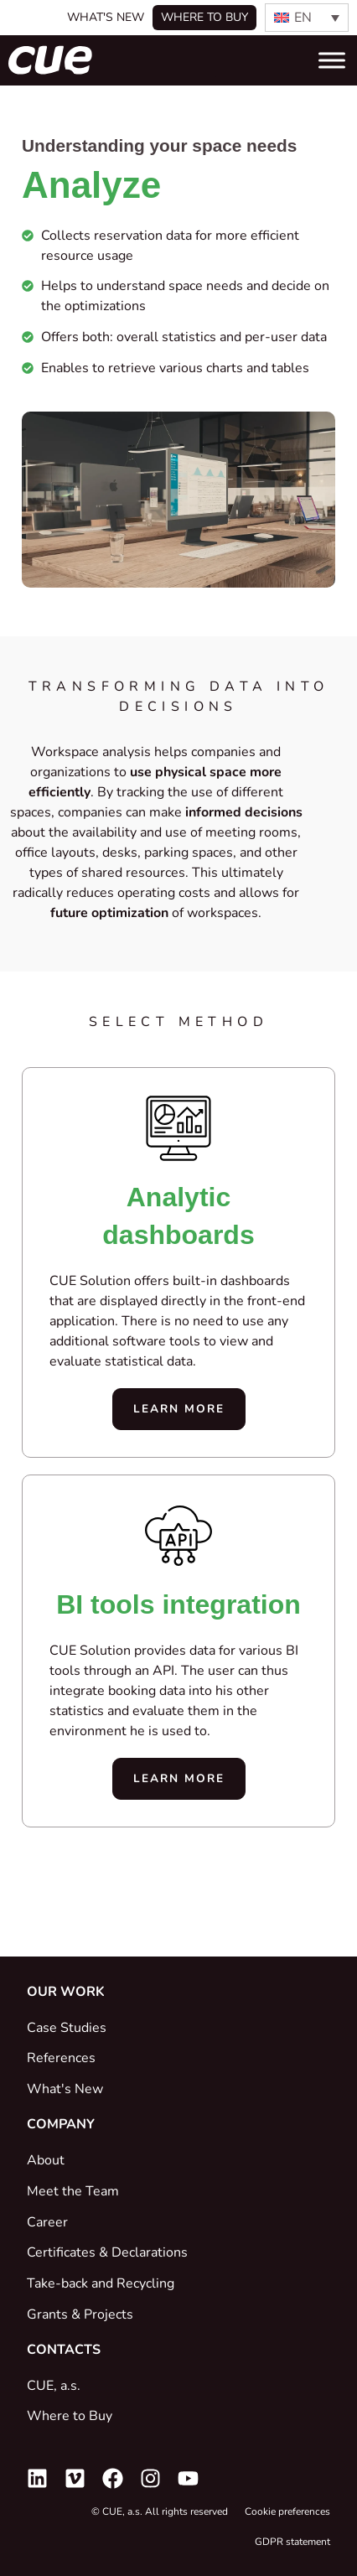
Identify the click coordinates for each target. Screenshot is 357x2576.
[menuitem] (307, 17)
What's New (105, 17)
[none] (307, 17)
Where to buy (204, 17)
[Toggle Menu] (331, 60)
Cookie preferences (287, 2511)
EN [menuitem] (303, 17)
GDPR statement (292, 2541)
